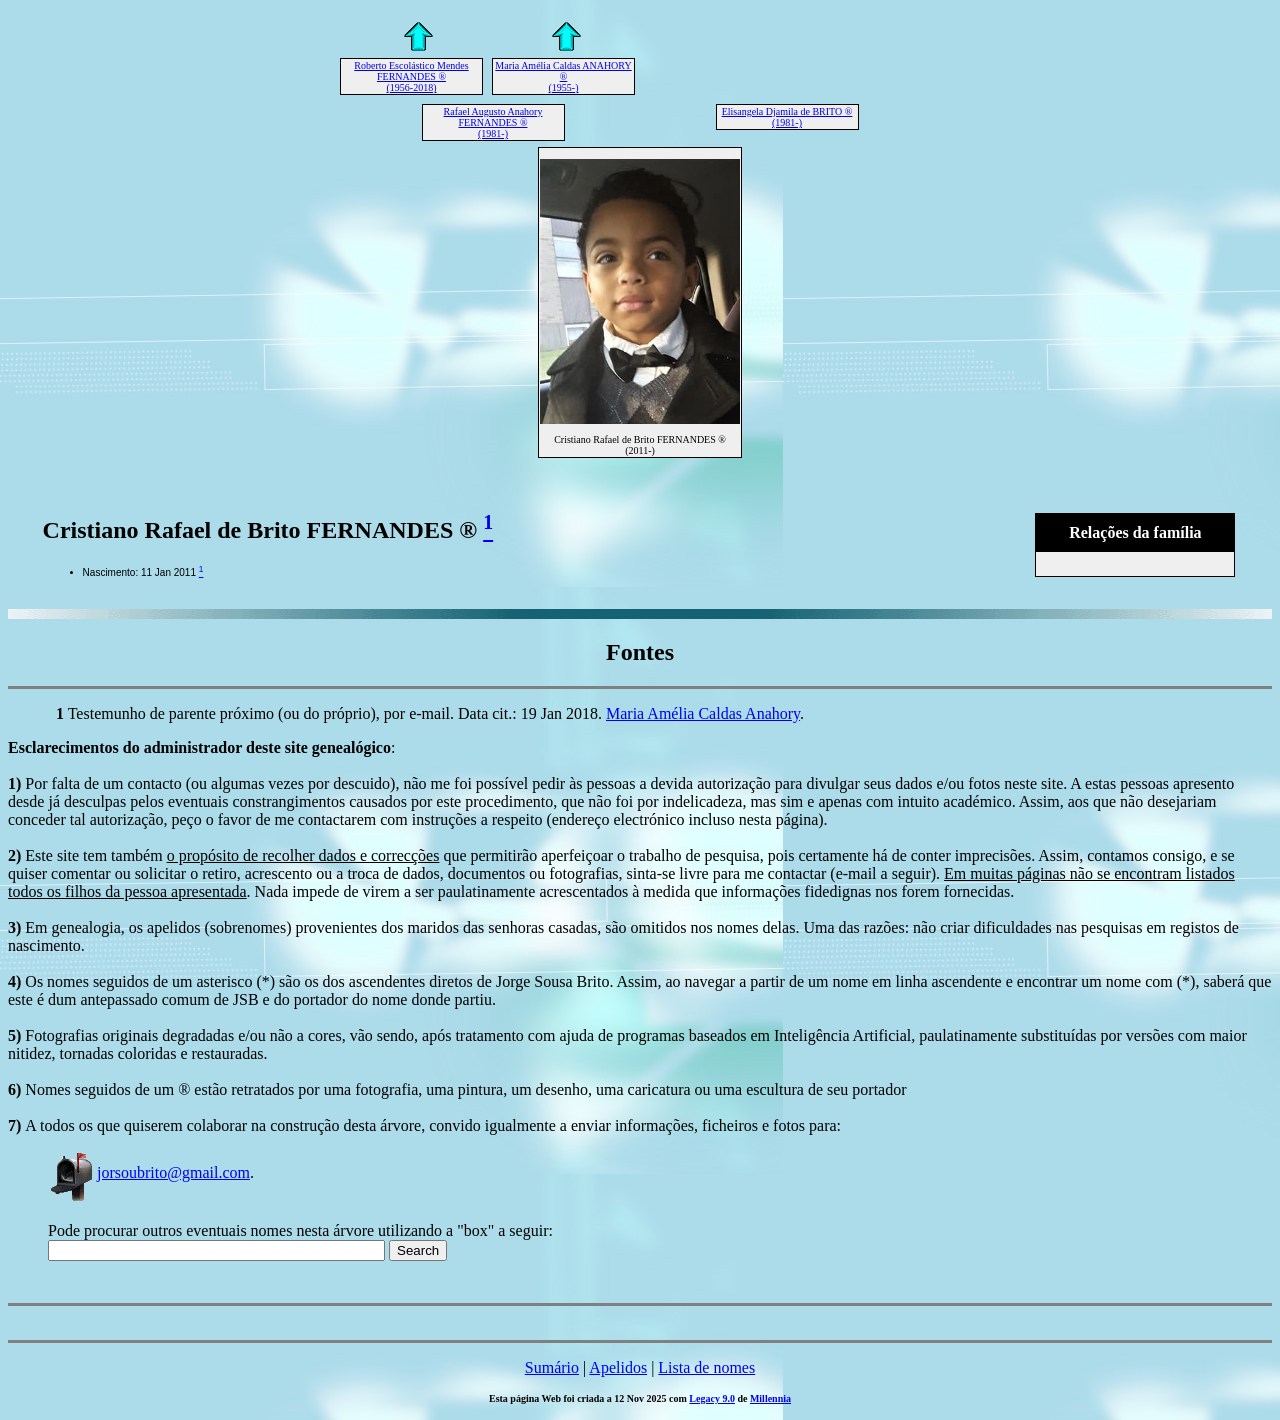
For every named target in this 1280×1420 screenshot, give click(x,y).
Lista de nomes (706, 1367)
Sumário (552, 1367)
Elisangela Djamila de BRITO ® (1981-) (787, 117)
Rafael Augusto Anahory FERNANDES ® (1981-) (493, 122)
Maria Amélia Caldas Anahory (703, 713)
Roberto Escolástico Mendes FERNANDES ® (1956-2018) (411, 76)
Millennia (770, 1398)
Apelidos (618, 1367)
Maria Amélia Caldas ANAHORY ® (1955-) (563, 76)
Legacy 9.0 (712, 1398)
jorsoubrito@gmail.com (149, 1172)
